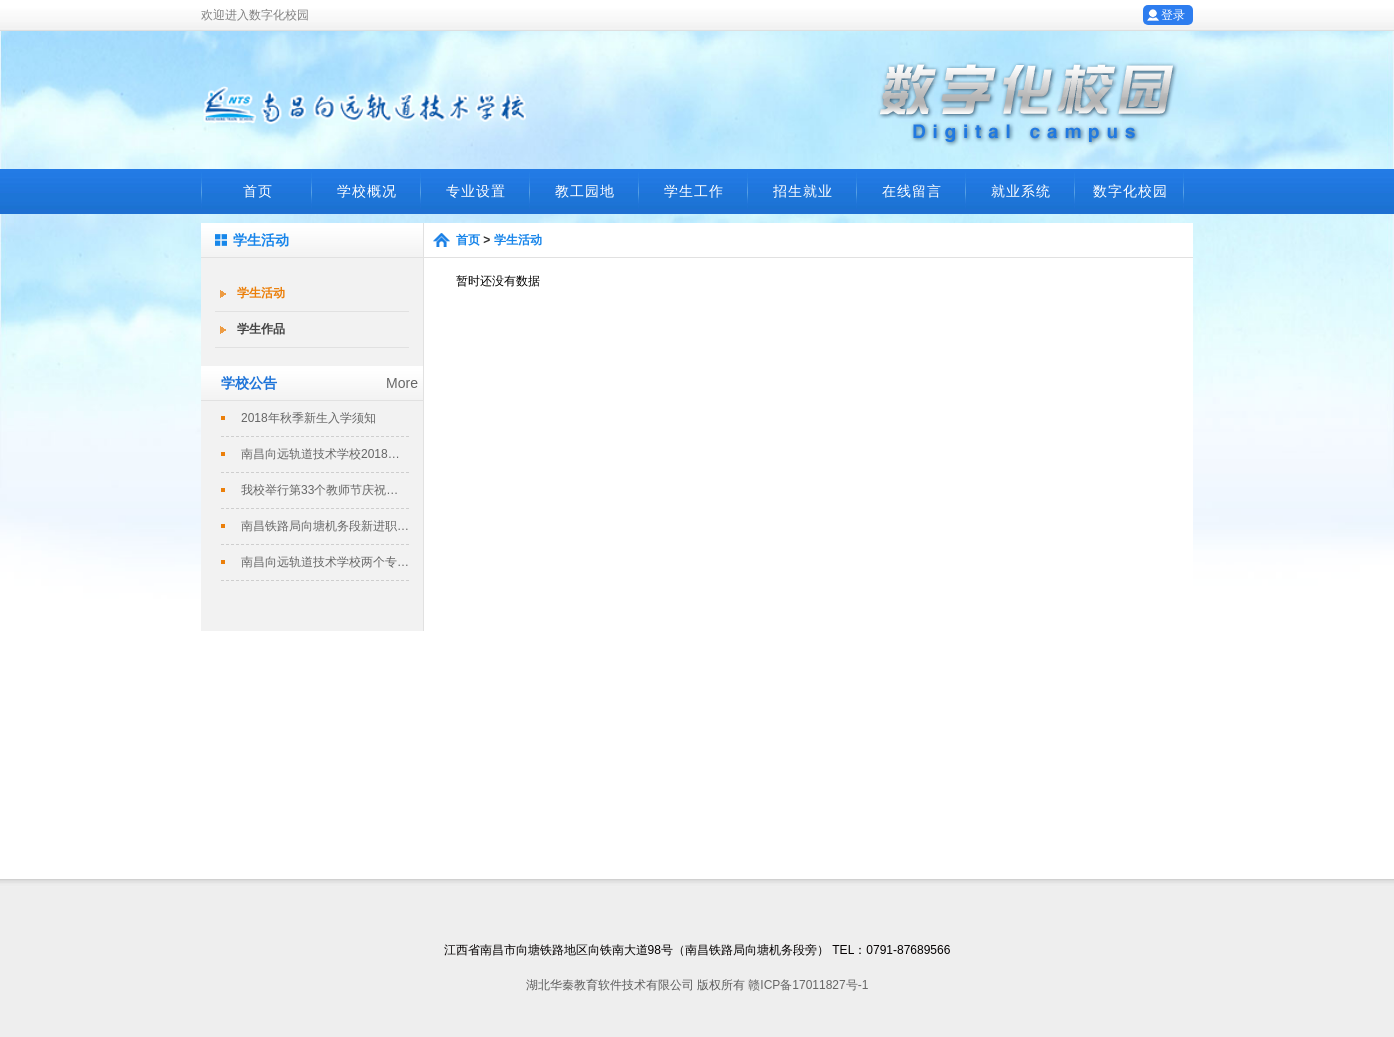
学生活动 (261, 293)
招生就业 (803, 191)
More (402, 383)
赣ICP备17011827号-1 (808, 985)
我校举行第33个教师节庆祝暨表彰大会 (325, 490)
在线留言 (912, 191)
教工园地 (585, 191)
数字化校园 (1130, 191)
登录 (1173, 15)
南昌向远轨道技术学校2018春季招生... (325, 454)
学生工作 (694, 191)
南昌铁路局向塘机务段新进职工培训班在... (325, 526)
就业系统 (1021, 191)
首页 (258, 191)
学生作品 (261, 329)
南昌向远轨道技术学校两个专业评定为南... (325, 562)
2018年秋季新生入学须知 (308, 418)
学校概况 (367, 191)
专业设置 (476, 191)
